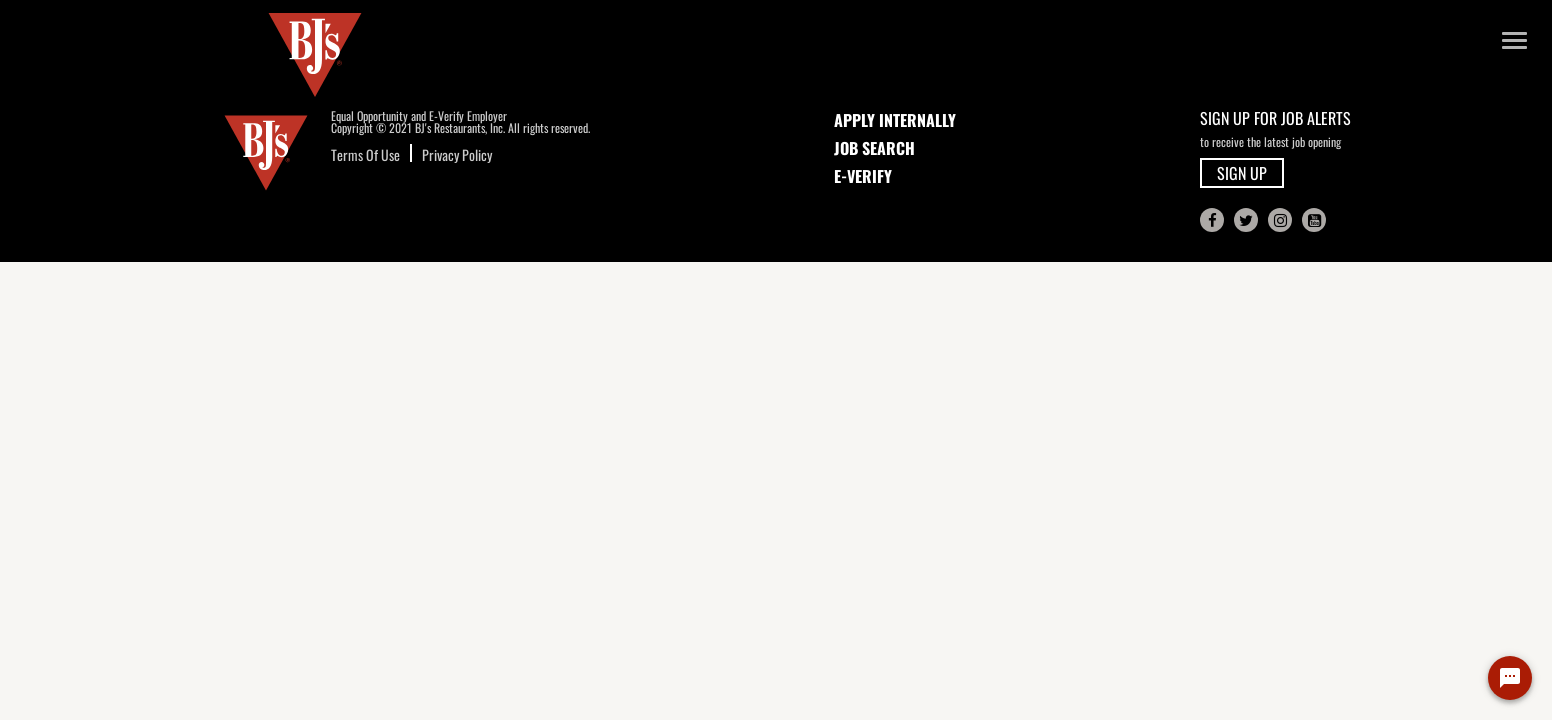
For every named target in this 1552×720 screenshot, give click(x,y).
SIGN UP (1242, 173)
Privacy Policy (457, 154)
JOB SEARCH (874, 148)
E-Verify (863, 176)
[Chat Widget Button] (1510, 678)
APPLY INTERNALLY (895, 120)
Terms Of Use (365, 154)
